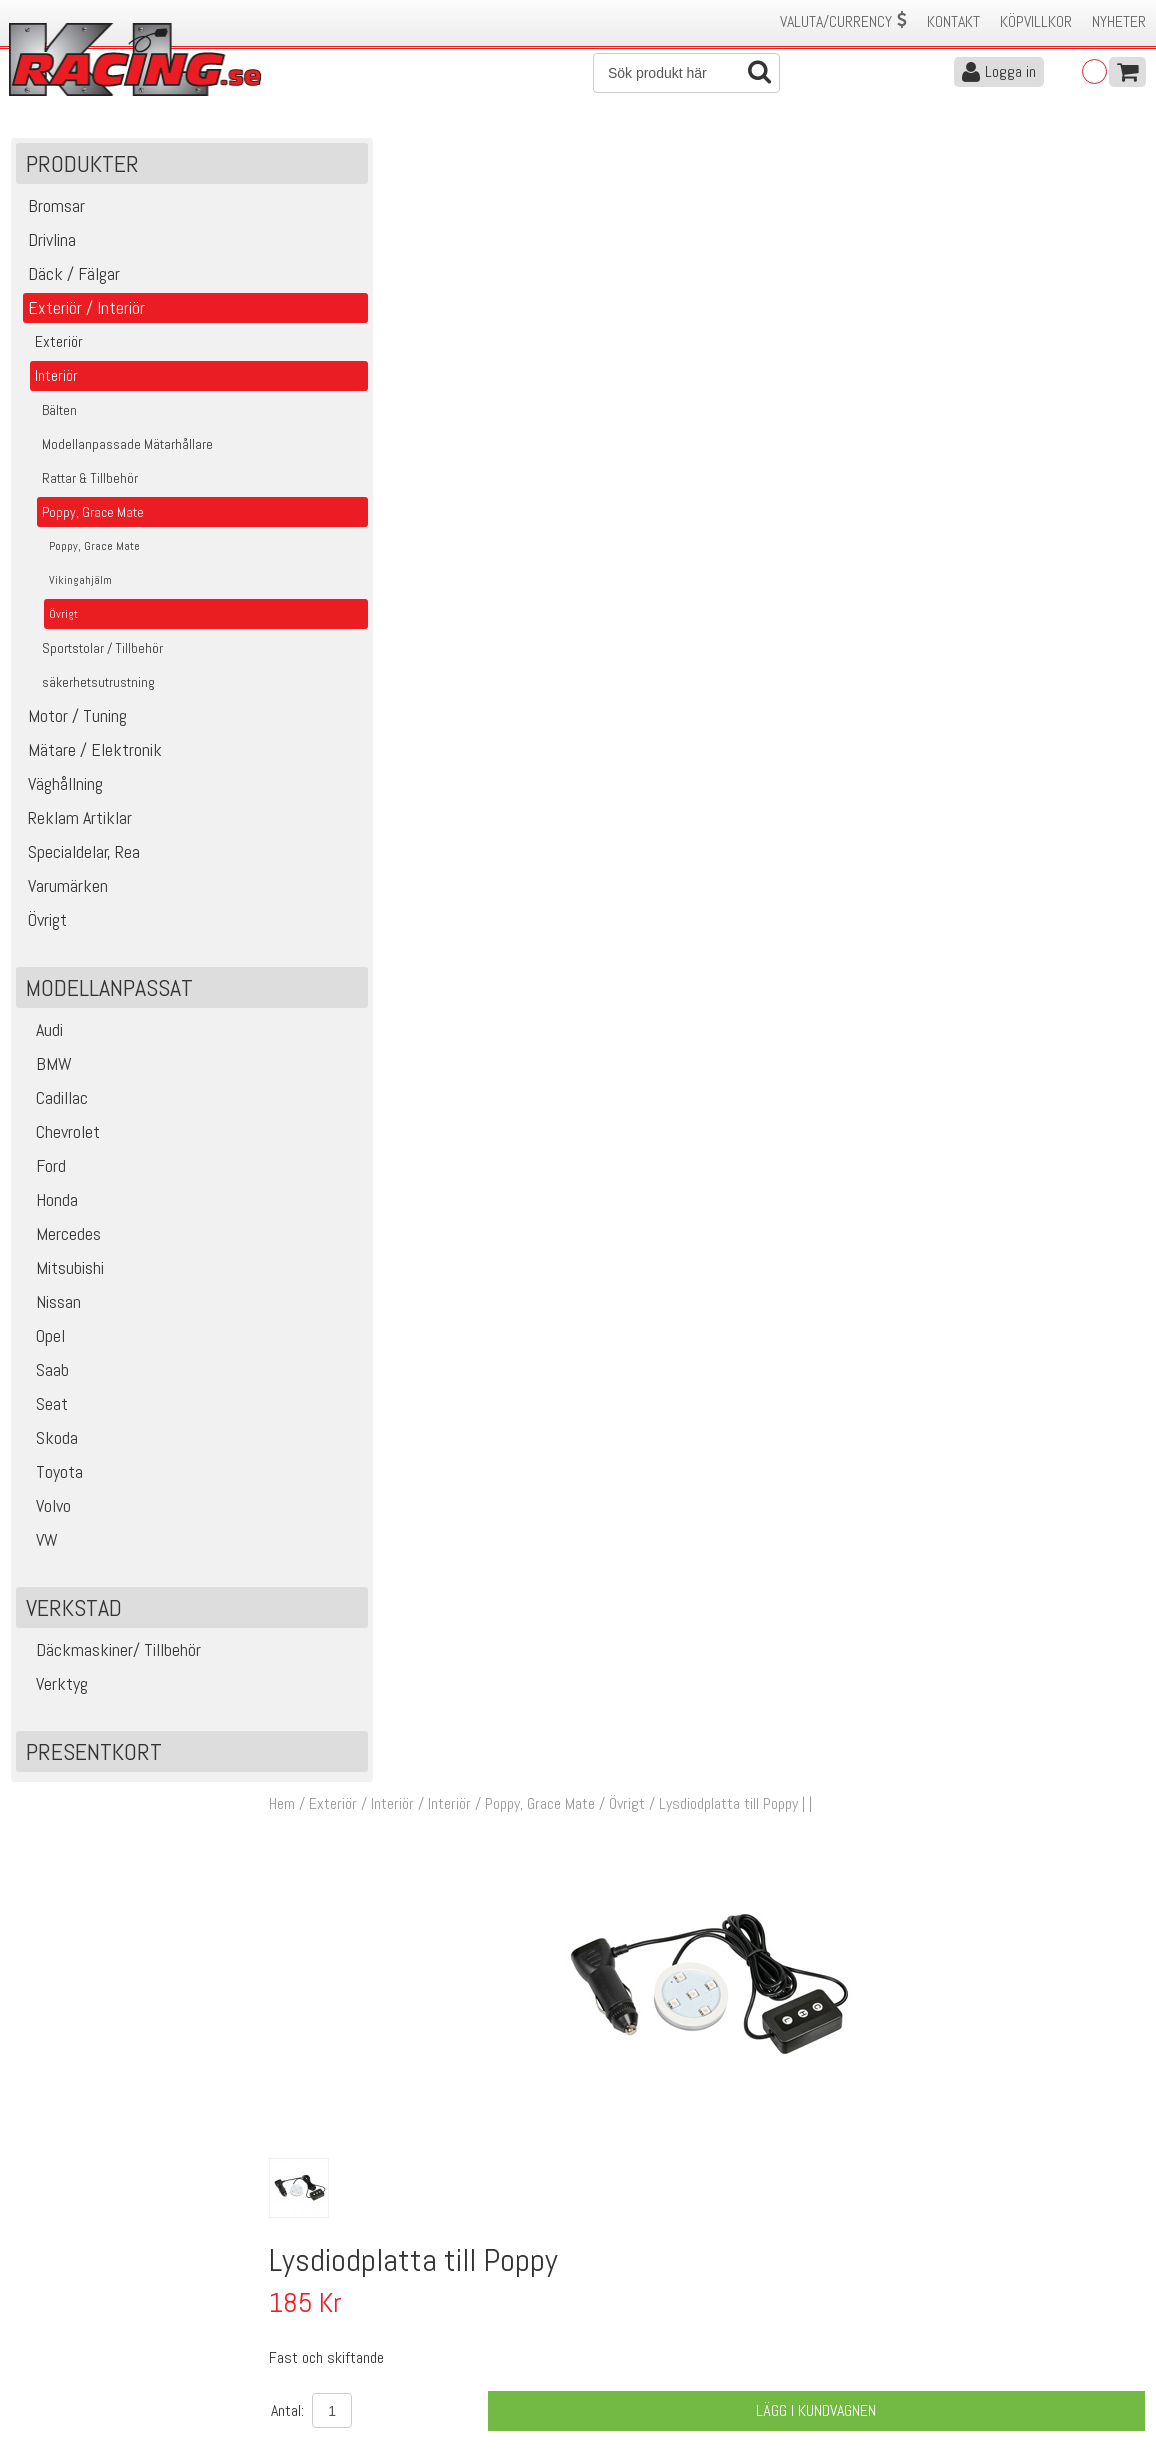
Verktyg (55, 1693)
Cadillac (55, 1107)
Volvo (47, 1515)
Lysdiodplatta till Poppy (591, 1421)
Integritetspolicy (342, 2357)
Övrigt (658, 158)
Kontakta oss (334, 2273)
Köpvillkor (1036, 21)
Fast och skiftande (579, 1444)
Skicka (639, 2189)
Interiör (480, 158)
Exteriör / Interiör (392, 158)
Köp (1119, 1433)
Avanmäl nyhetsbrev (69, 2378)
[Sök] (686, 73)
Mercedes (62, 1243)
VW (40, 1549)
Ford (44, 1175)
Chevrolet (61, 1141)
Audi (43, 1039)
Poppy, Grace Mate (571, 158)
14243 (349, 1422)
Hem (313, 158)
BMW (47, 1073)
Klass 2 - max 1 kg (785, 872)
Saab (46, 1379)
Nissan (52, 1311)
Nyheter (1119, 21)
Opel (44, 1345)
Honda (50, 1209)
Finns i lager (765, 835)
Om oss (610, 2273)
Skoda (50, 1447)
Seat (45, 1413)
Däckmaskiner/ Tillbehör (112, 1659)
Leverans (320, 2315)
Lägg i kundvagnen (828, 763)
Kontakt (953, 21)
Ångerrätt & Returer (354, 2336)
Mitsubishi (63, 1277)
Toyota (53, 1481)
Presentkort (95, 1761)
